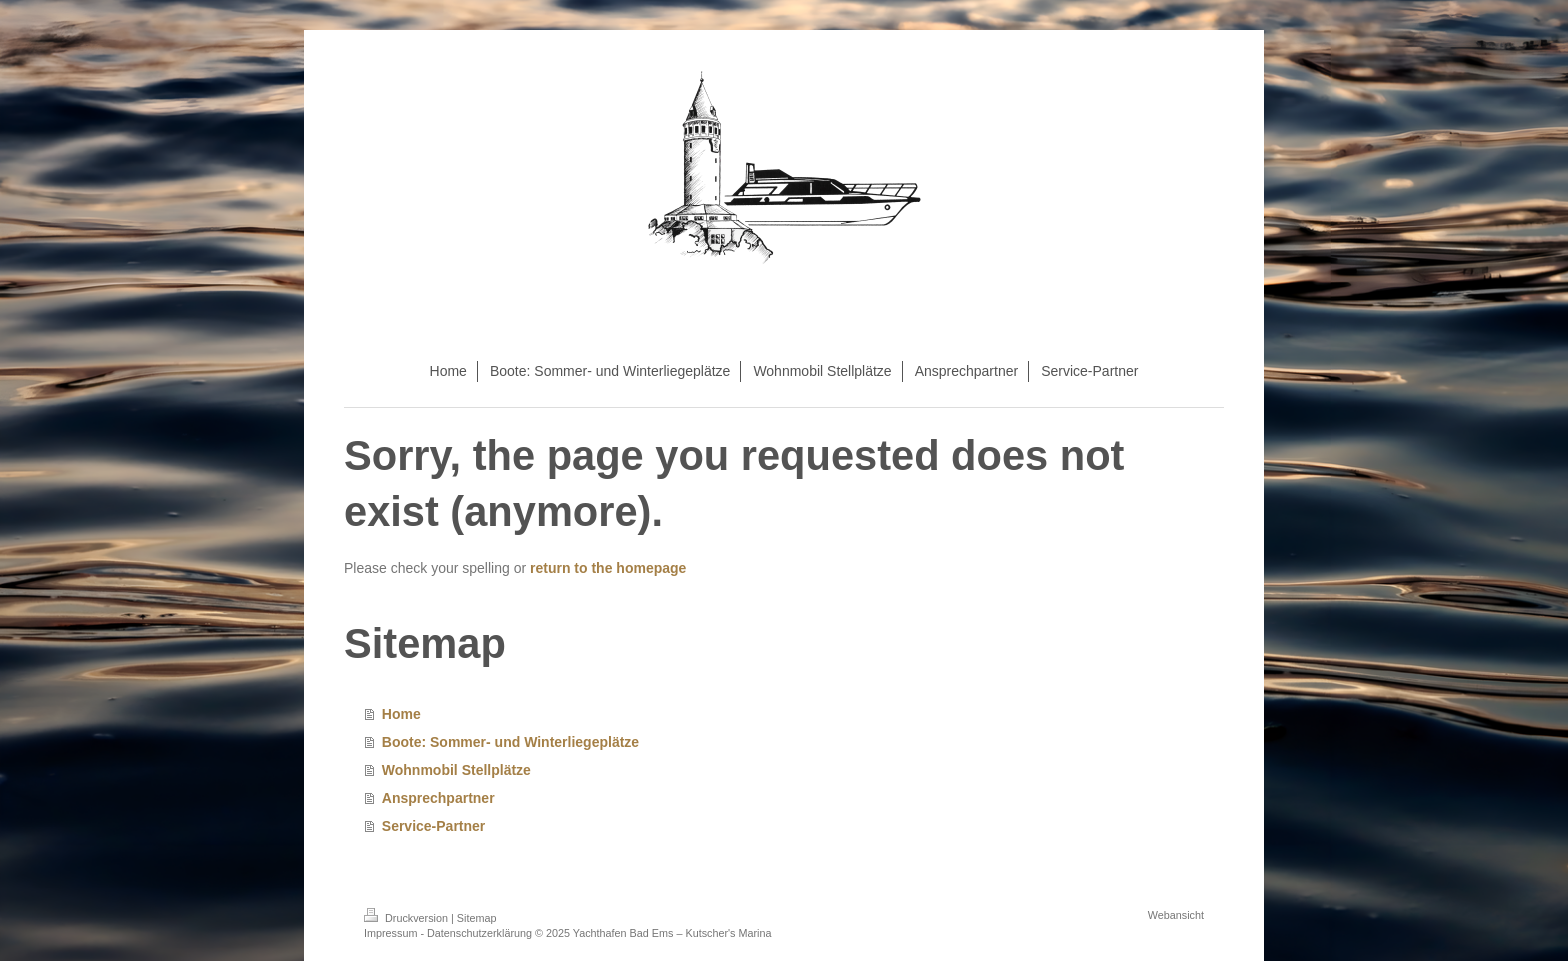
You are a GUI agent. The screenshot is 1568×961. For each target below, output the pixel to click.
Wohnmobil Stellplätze (456, 770)
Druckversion (407, 918)
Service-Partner (434, 826)
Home (401, 714)
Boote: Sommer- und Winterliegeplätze (510, 742)
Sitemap (477, 918)
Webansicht (1176, 915)
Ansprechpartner (438, 798)
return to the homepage (608, 568)
